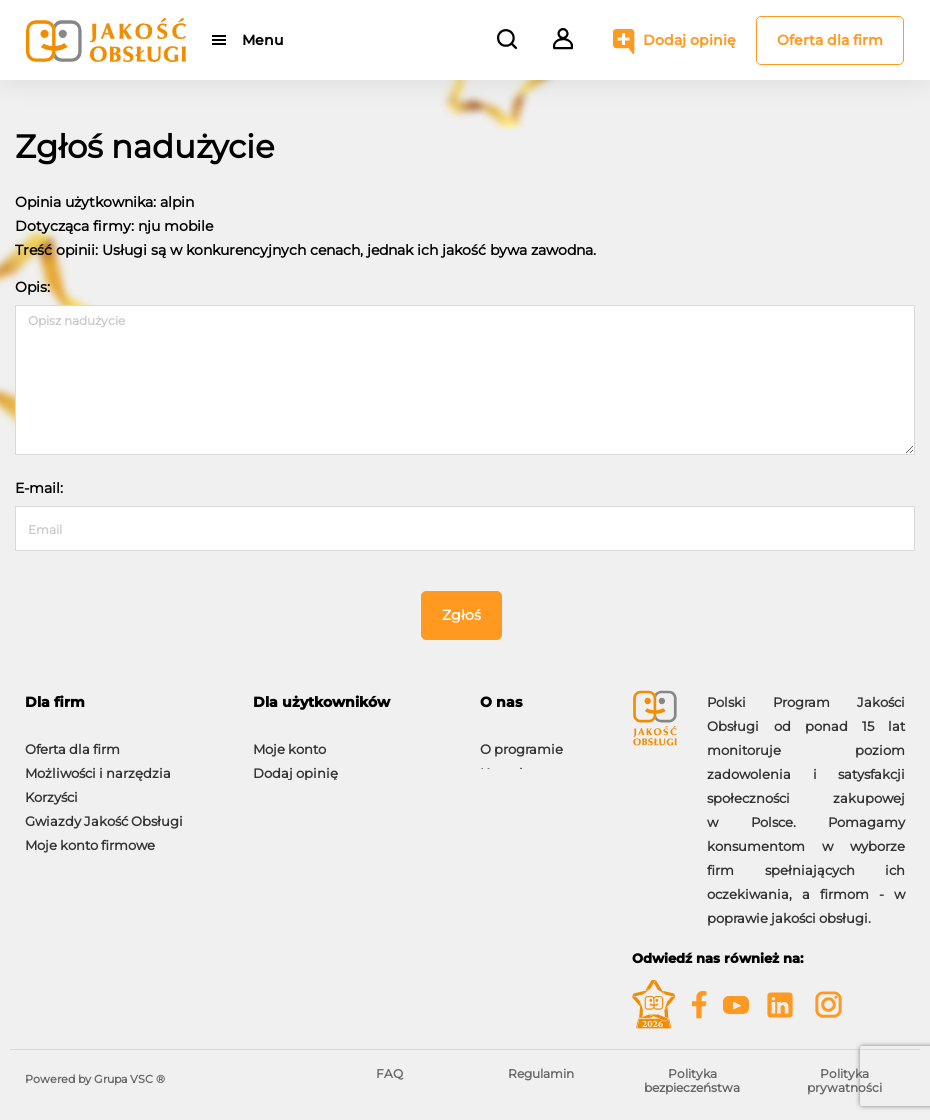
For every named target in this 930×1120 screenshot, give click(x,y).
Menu (262, 40)
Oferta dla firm (830, 40)
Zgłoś (461, 615)
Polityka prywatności (844, 1080)
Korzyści (51, 787)
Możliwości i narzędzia (98, 763)
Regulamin (541, 1073)
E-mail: (39, 488)
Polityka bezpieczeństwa (692, 1080)
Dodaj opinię (689, 40)
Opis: (32, 287)
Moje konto (289, 739)
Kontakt (506, 763)
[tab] (124, 702)
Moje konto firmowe (90, 835)
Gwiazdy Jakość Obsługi (104, 811)
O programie (521, 739)
